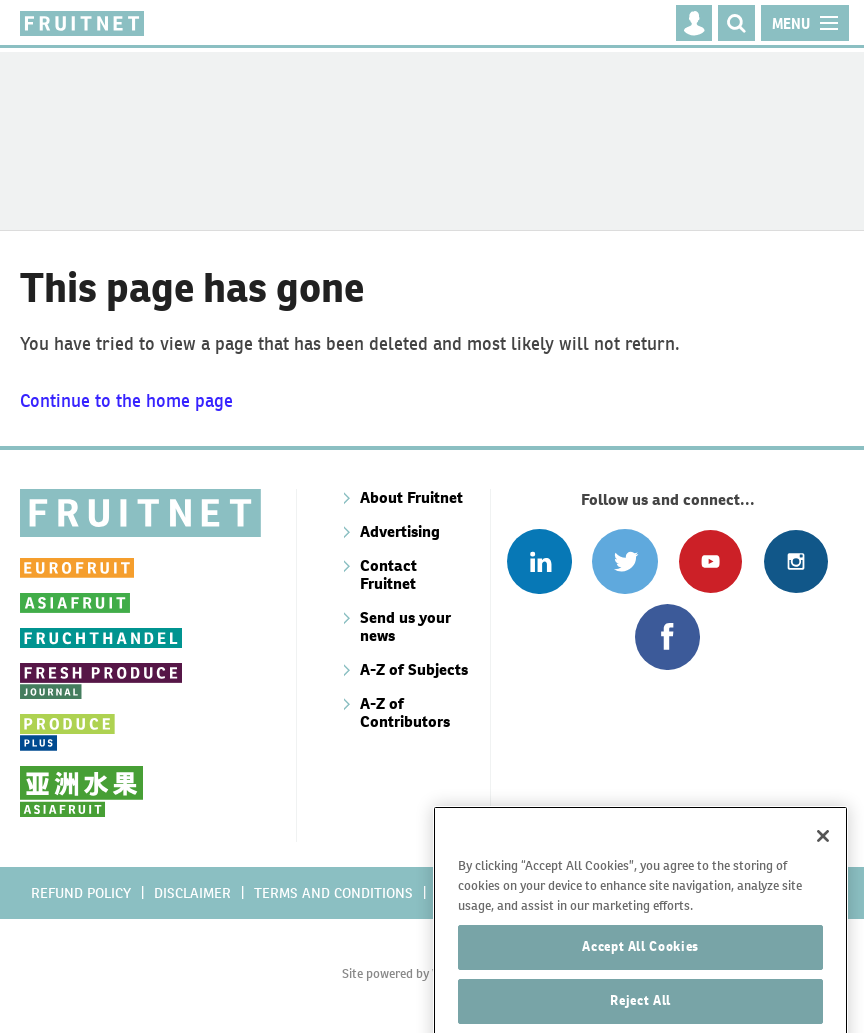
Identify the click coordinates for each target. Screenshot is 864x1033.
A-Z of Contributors (405, 712)
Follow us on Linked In (539, 561)
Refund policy (81, 893)
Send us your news (405, 626)
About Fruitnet (411, 497)
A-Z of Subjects (414, 669)
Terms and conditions (333, 893)
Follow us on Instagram (795, 561)
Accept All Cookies (640, 979)
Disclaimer (192, 893)
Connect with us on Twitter (624, 561)
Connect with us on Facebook (667, 636)
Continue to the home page (126, 400)
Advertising (400, 531)
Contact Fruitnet (388, 574)
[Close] (823, 869)
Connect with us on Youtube (710, 561)
